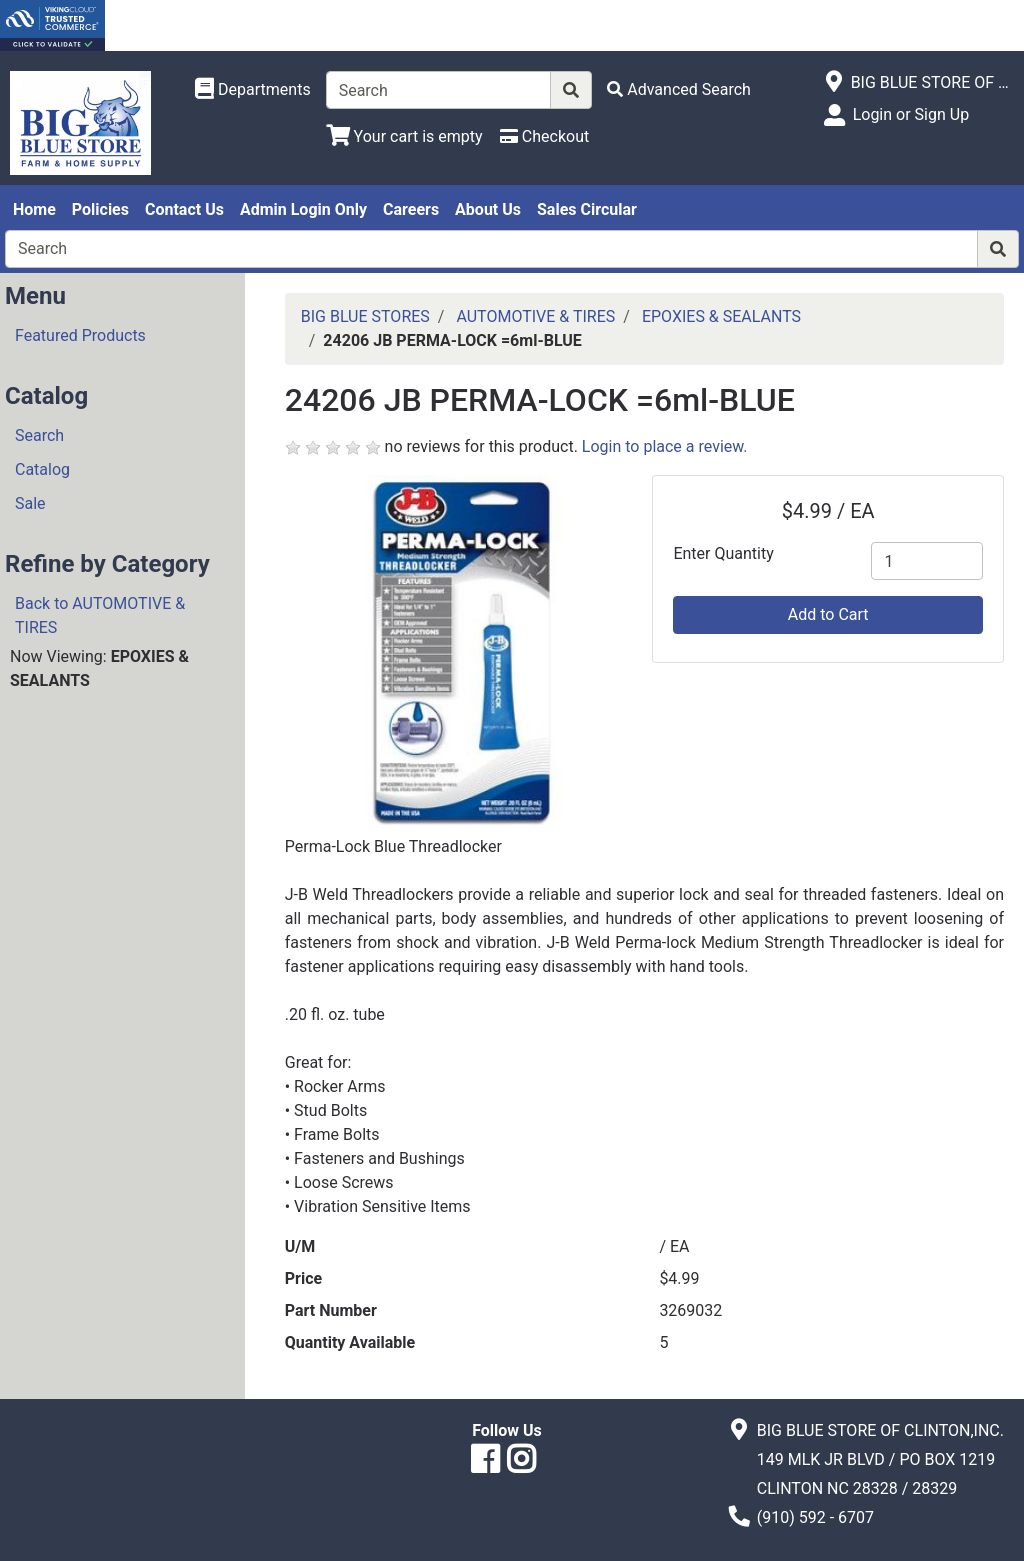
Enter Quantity (723, 553)
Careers (411, 209)
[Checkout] (544, 136)
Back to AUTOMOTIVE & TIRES (100, 615)
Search (39, 435)
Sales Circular (587, 209)
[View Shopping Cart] (404, 136)
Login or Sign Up (911, 114)
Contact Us (184, 209)
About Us (488, 209)
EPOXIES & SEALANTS (721, 316)
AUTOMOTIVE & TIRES (535, 316)
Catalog (42, 469)
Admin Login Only (303, 209)
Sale (30, 503)
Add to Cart (828, 614)
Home (34, 209)
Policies (100, 209)
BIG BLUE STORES (365, 316)
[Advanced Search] (679, 89)
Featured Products (80, 335)
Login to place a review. (665, 446)
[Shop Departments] (253, 90)
